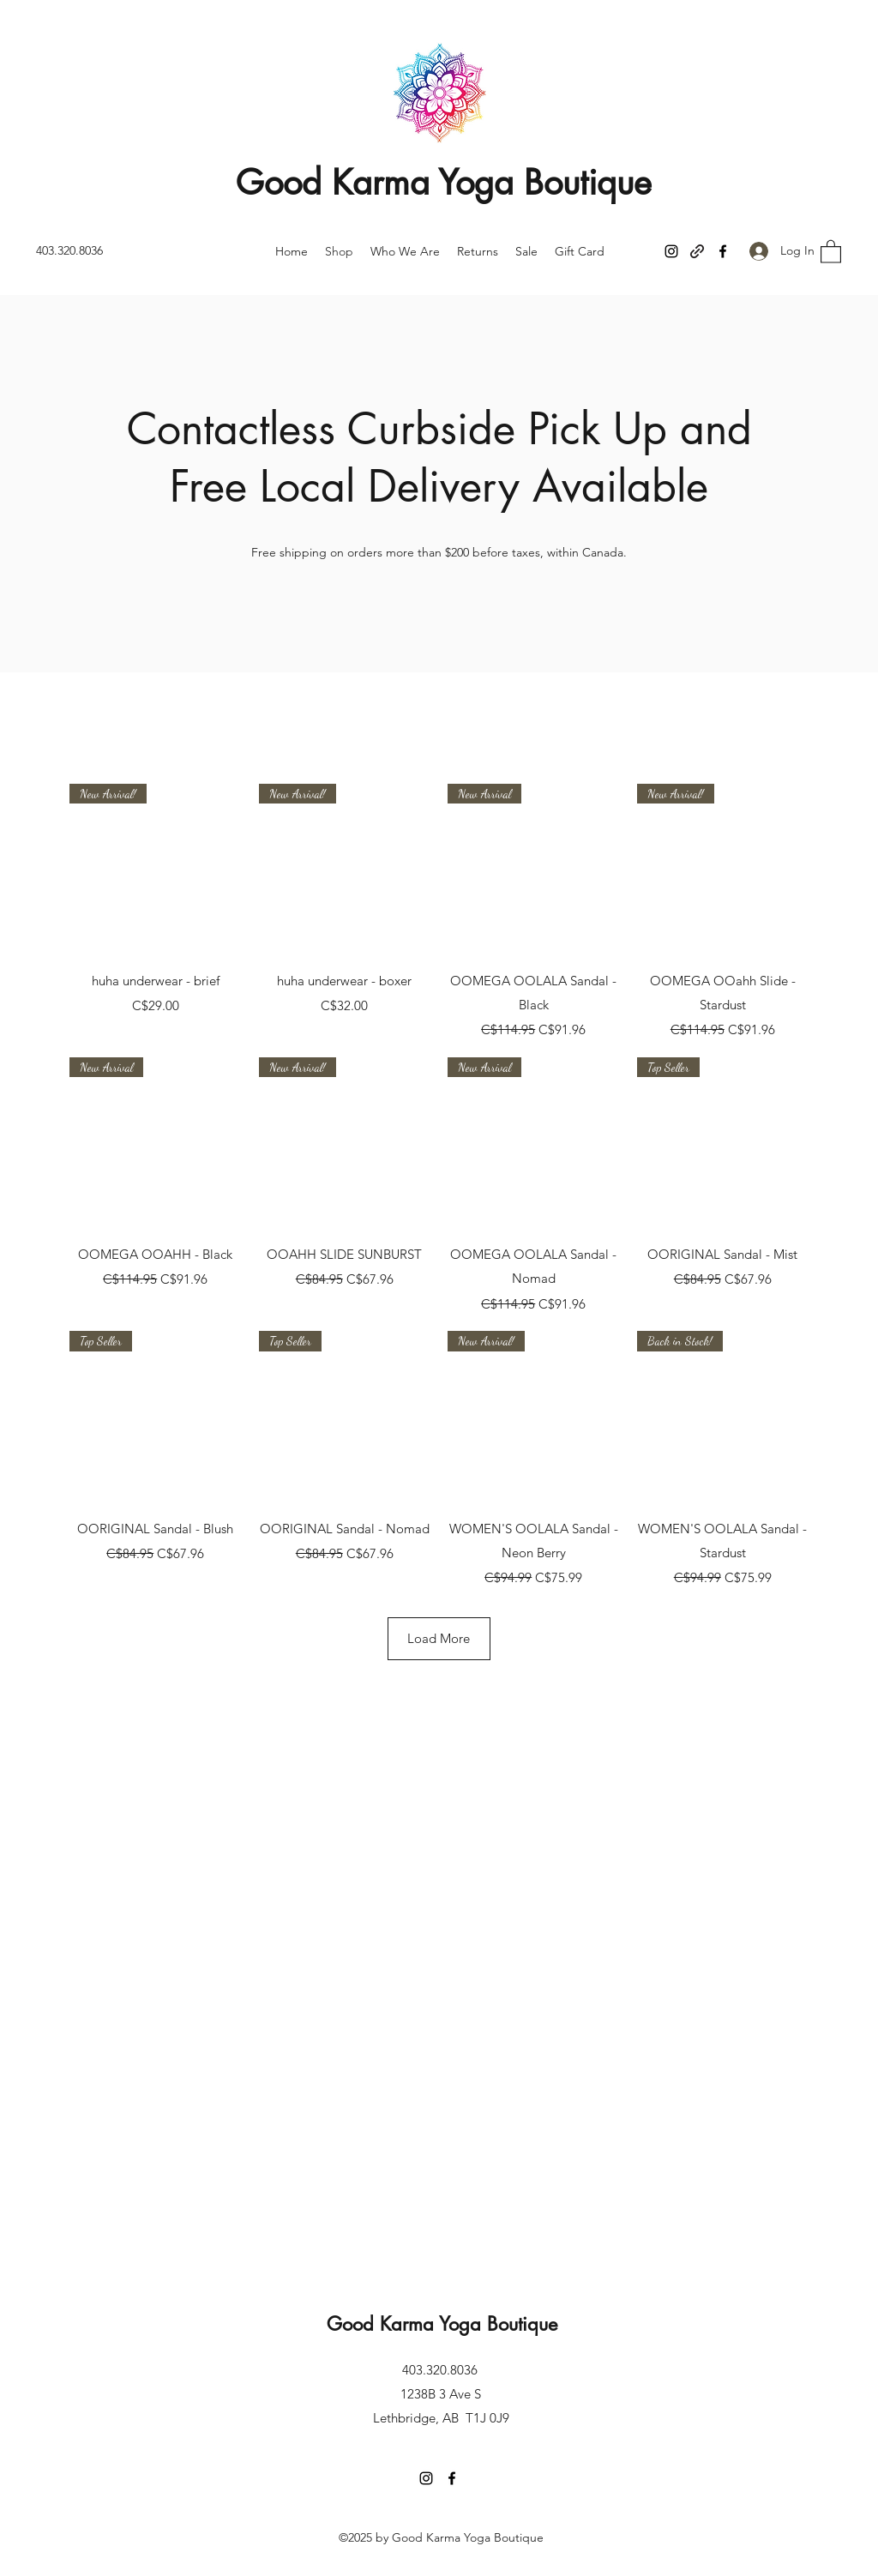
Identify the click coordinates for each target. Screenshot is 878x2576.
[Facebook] (722, 251)
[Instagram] (671, 251)
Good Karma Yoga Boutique (444, 182)
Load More (438, 1638)
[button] (831, 250)
